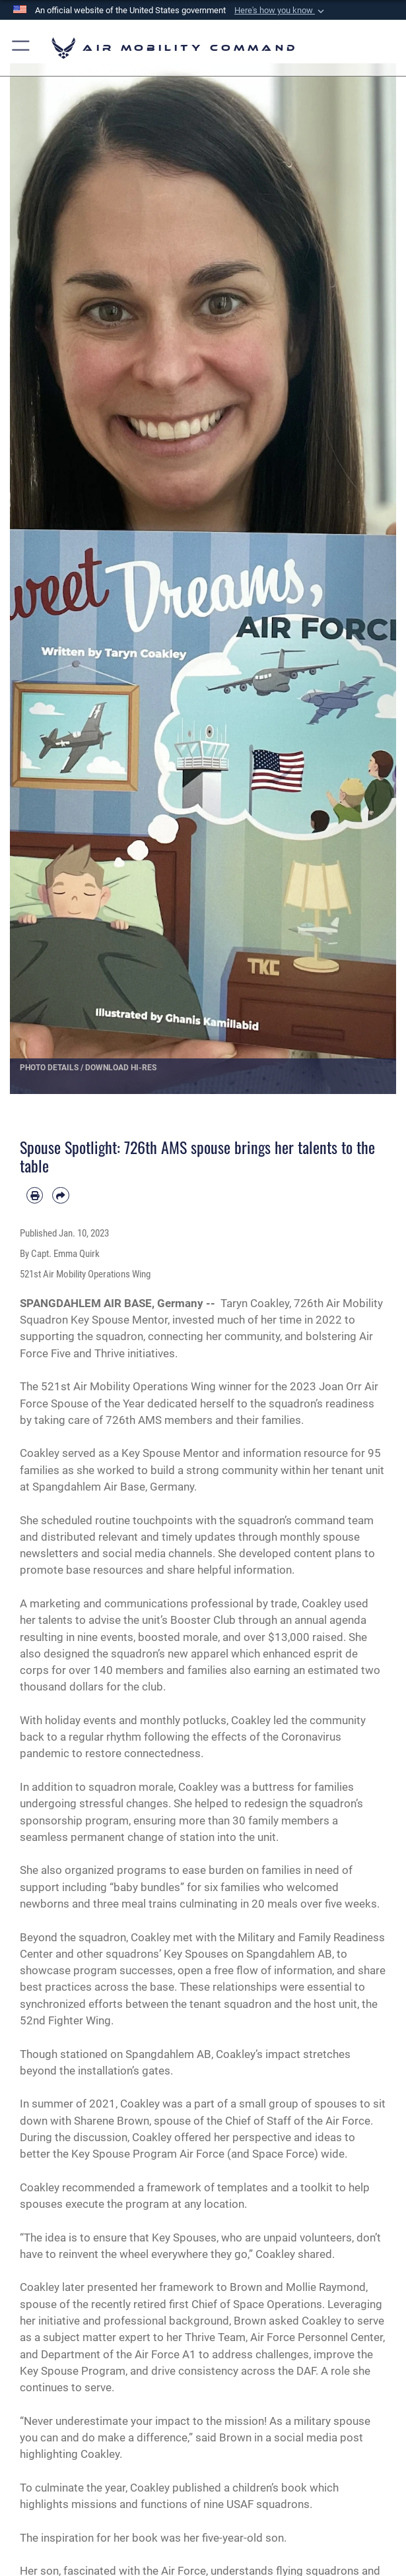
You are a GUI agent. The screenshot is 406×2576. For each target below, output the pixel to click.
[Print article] (34, 1195)
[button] (280, 10)
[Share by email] (60, 1195)
